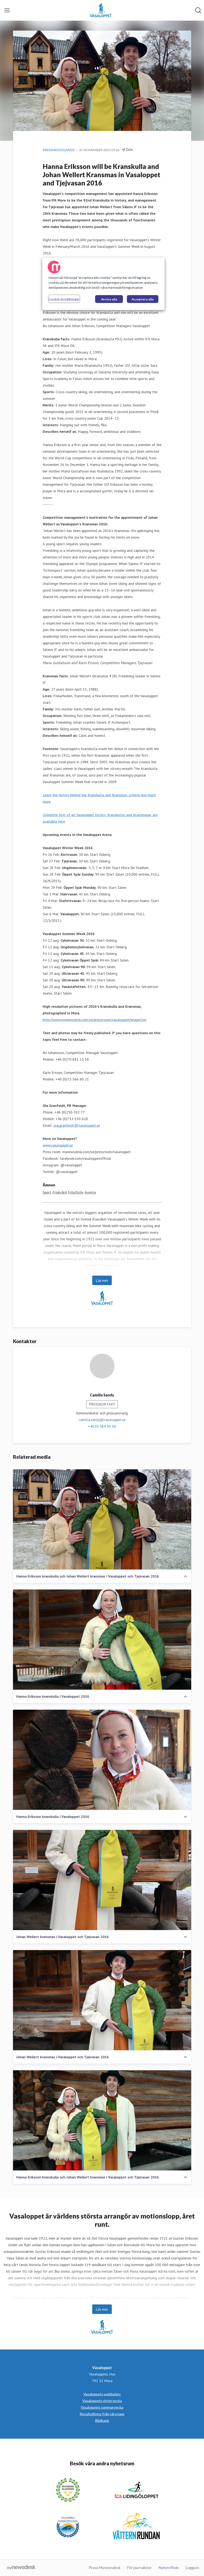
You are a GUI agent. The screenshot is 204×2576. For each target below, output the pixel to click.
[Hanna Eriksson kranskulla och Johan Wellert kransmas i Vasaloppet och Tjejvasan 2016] (102, 1519)
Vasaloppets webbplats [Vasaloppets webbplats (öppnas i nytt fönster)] (102, 2394)
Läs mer (102, 1280)
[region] (103, 284)
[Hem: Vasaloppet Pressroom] (100, 10)
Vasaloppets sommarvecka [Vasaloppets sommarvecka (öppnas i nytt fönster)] (102, 2407)
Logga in (192, 2567)
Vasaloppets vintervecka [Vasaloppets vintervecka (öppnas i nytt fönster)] (102, 2400)
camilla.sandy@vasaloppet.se (102, 1419)
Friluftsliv (75, 1192)
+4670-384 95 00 (102, 1426)
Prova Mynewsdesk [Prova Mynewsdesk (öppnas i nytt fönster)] (104, 2567)
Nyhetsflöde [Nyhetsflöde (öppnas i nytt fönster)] (168, 2567)
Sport (47, 1192)
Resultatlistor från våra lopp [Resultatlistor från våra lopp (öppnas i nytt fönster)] (102, 2414)
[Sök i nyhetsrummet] (198, 10)
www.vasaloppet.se (58, 1145)
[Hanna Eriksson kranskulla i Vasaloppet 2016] (102, 1640)
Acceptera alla (143, 299)
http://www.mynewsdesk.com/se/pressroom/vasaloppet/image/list (94, 1019)
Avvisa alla (109, 299)
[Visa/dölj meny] (7, 10)
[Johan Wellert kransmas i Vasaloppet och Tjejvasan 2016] (102, 1880)
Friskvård (59, 1192)
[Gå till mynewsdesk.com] (21, 2567)
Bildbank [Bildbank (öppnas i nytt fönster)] (102, 2420)
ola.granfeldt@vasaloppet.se (76, 1125)
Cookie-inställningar (64, 299)
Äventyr (90, 1192)
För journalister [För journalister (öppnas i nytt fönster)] (139, 2567)
